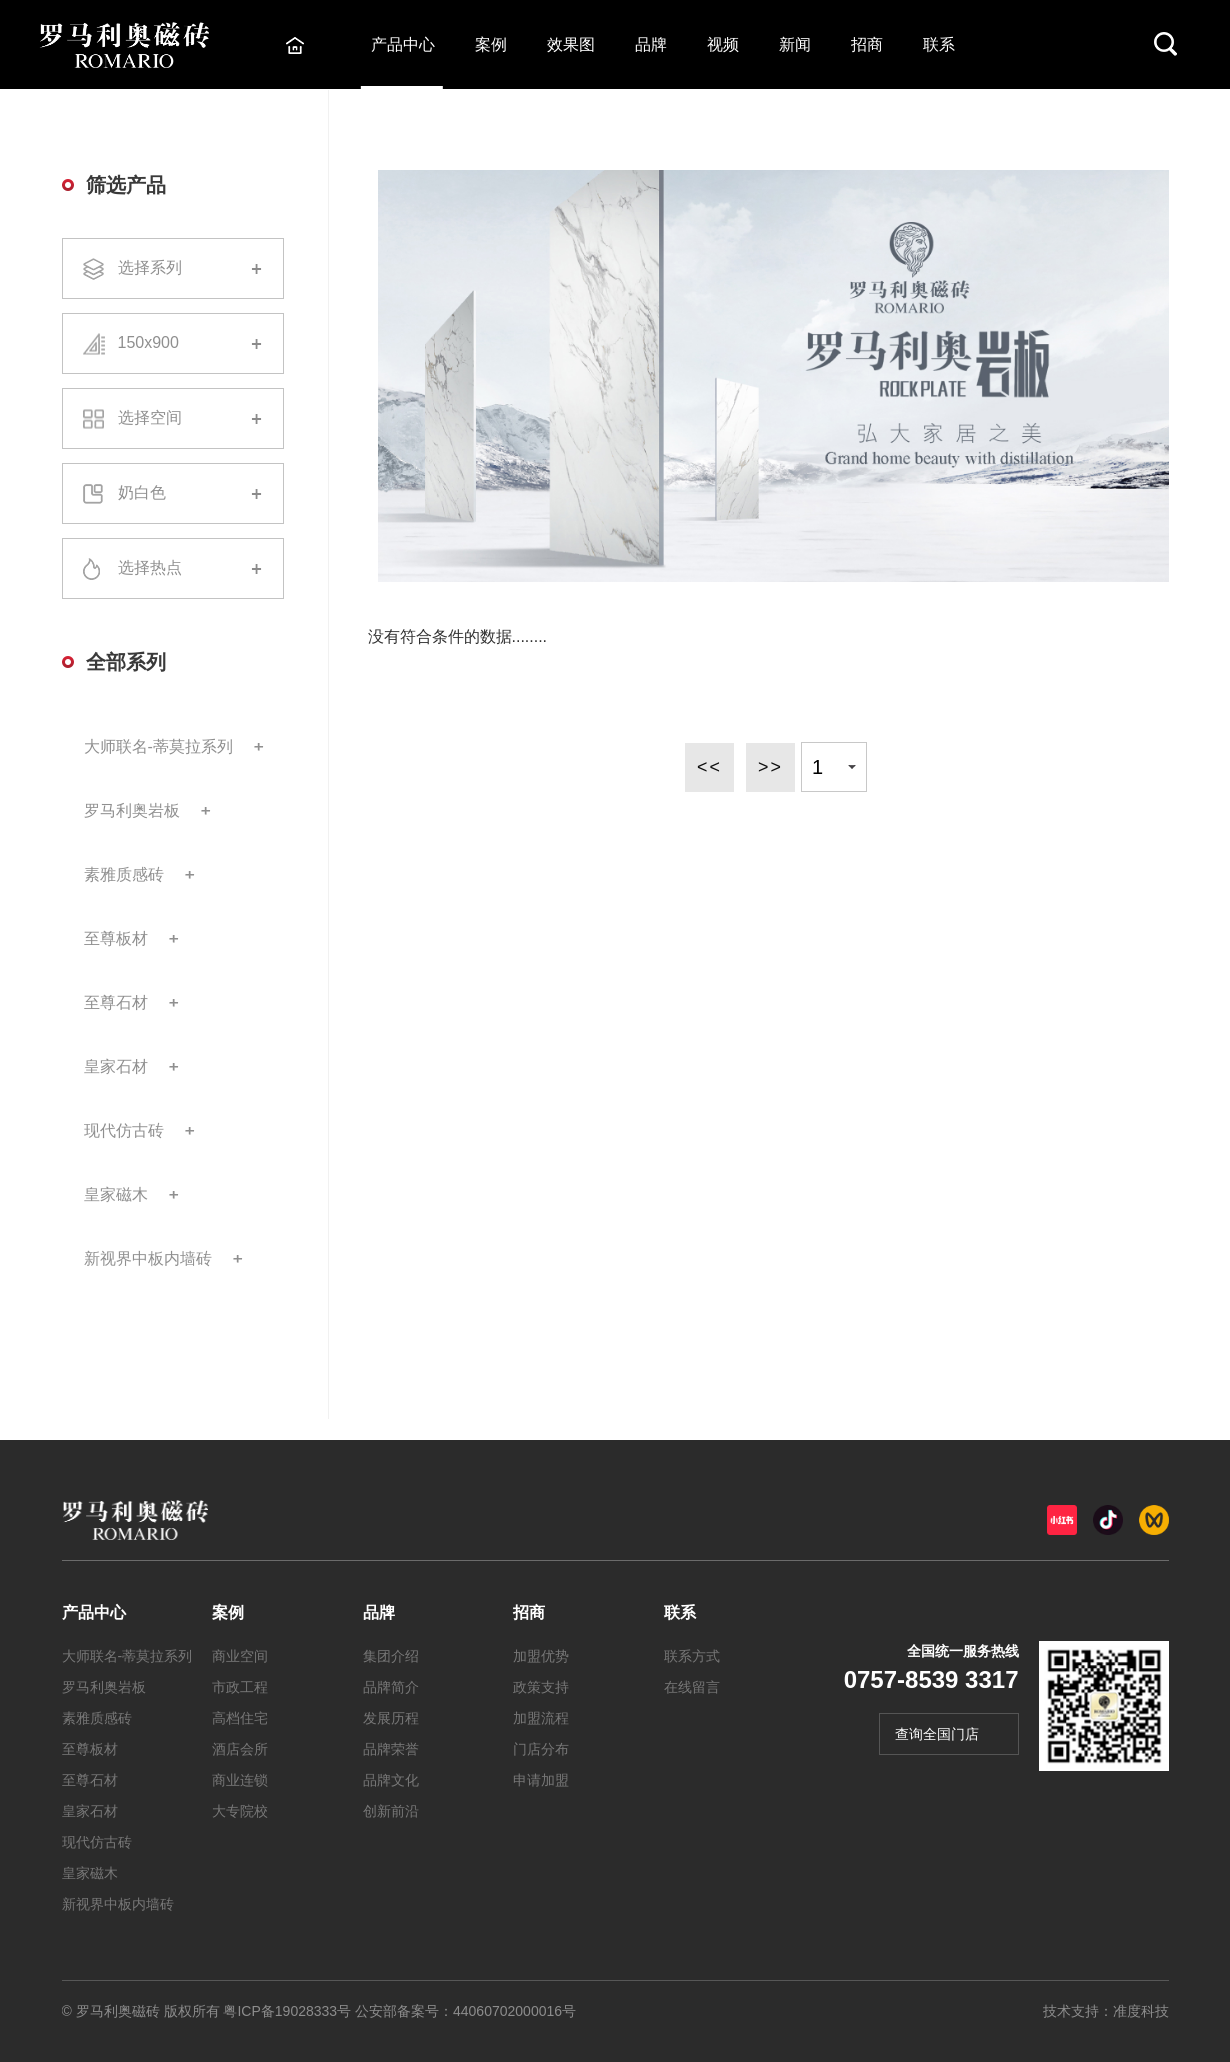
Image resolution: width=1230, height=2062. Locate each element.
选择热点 (173, 569)
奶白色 (173, 494)
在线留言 (692, 1687)
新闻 (796, 44)
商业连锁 (240, 1780)
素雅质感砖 (124, 874)
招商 (868, 44)
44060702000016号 (514, 2011)
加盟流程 (541, 1718)
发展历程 (391, 1718)
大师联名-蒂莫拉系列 (158, 746)
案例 (492, 44)
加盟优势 (541, 1656)
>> (770, 767)
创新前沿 (391, 1811)
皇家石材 (116, 1066)
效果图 (572, 44)
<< (708, 767)
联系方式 (692, 1656)
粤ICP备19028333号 (287, 2011)
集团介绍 (391, 1656)
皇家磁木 (116, 1194)
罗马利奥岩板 (132, 810)
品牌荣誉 (391, 1749)
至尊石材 (116, 1002)
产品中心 (404, 44)
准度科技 (1141, 2011)
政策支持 (541, 1687)
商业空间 (240, 1656)
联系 (940, 44)
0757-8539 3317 (931, 1679)
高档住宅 (240, 1718)
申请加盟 (541, 1780)
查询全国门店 (937, 1734)
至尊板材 (116, 938)
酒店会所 (240, 1749)
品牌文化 (391, 1780)
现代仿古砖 (124, 1130)
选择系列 (173, 269)
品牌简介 (391, 1687)
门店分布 (541, 1749)
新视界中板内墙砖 (148, 1258)
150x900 (173, 343)
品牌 (652, 44)
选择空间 (173, 418)
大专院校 (240, 1811)
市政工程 (240, 1687)
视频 (724, 44)
